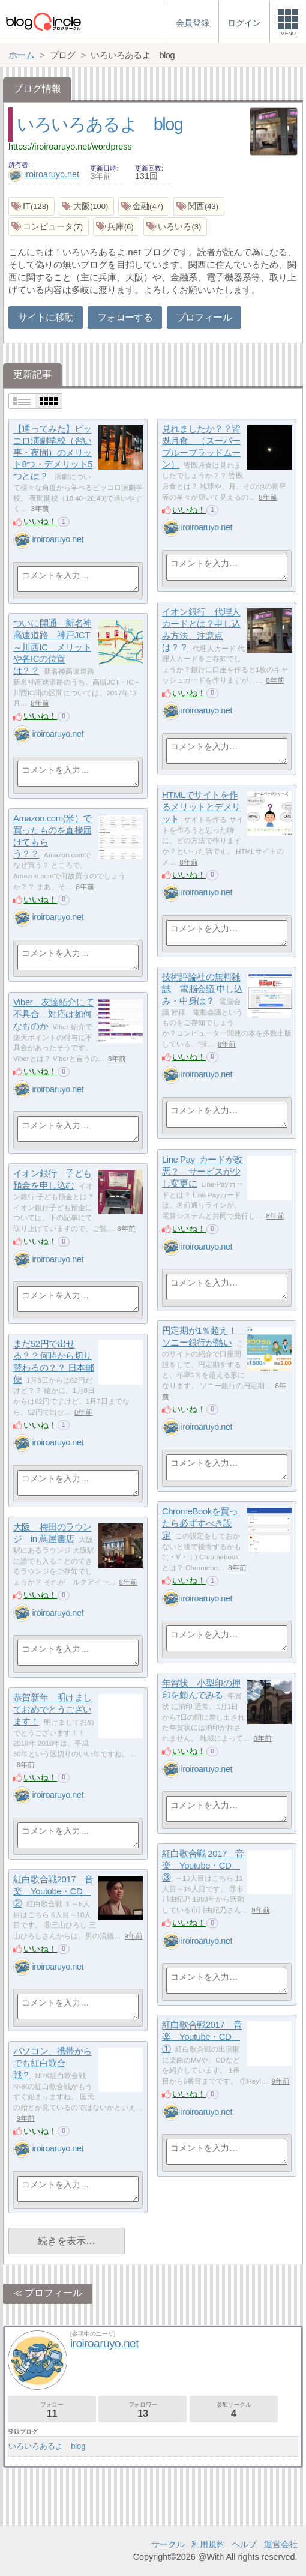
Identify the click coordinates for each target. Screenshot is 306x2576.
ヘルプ (244, 2544)
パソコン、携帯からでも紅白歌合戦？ (52, 2063)
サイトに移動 (45, 317)
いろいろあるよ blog (99, 124)
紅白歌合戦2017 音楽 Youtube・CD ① (202, 2037)
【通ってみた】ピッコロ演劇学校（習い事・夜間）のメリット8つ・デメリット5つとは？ (52, 453)
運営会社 (281, 2544)
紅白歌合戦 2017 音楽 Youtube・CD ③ (203, 1865)
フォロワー (142, 2410)
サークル (168, 2544)
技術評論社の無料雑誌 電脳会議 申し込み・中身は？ (202, 989)
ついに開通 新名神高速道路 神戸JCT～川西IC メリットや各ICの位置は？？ (52, 647)
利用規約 (208, 2544)
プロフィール (204, 317)
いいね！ (40, 521)
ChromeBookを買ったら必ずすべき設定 (200, 1523)
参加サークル (234, 2410)
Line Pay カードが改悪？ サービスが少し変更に (202, 1171)
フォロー (52, 2410)
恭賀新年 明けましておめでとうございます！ (52, 1709)
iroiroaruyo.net (43, 174)
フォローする (124, 317)
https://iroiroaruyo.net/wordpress (70, 146)
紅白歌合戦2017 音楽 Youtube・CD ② (53, 1891)
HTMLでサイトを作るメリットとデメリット (201, 807)
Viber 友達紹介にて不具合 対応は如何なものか (53, 1014)
